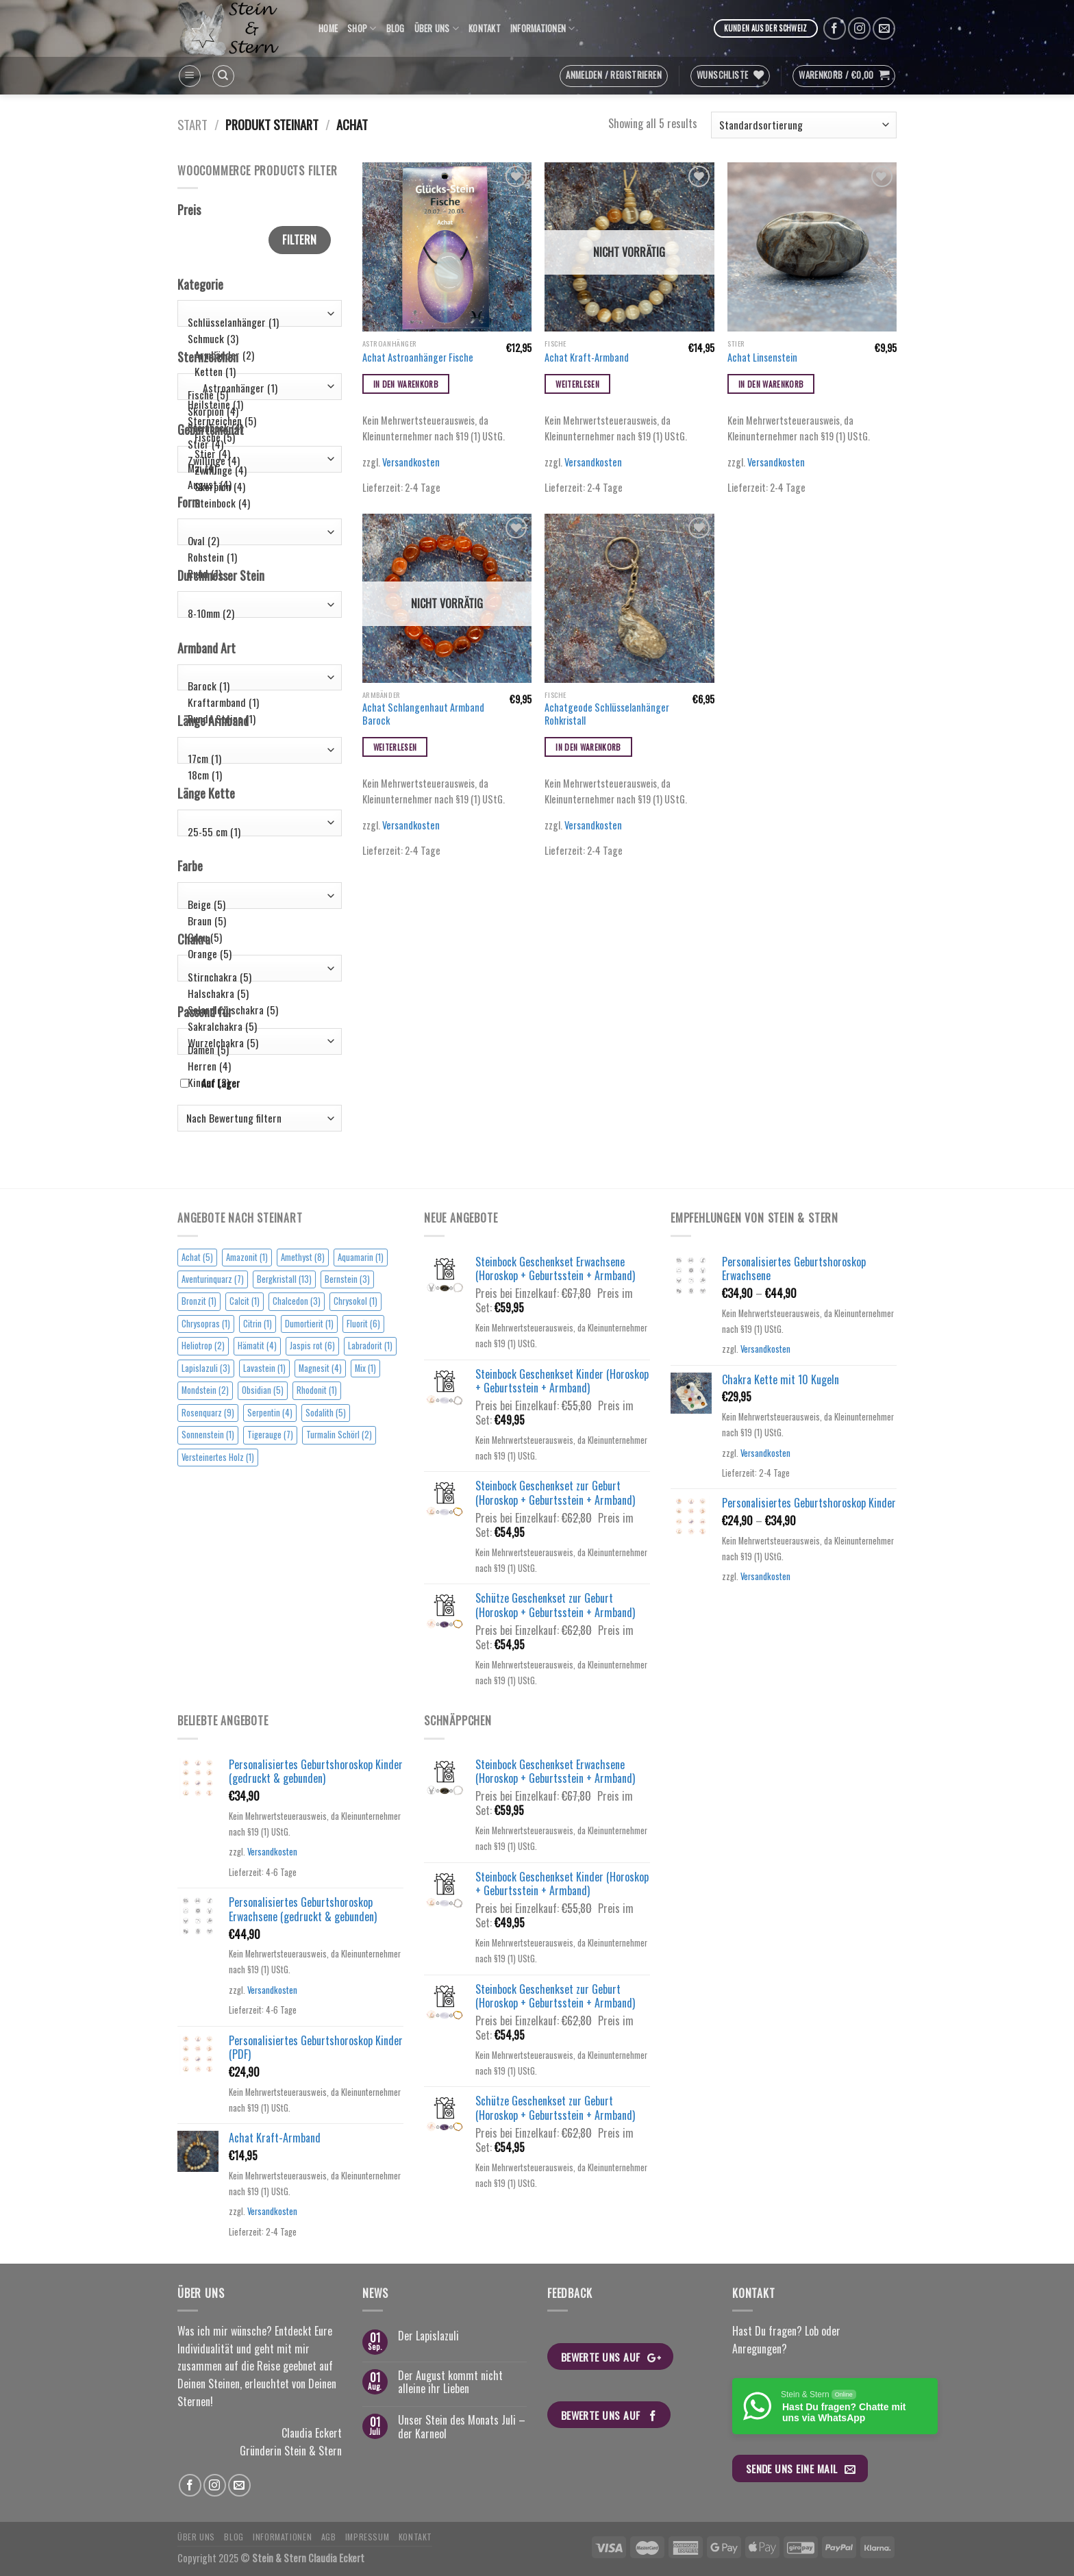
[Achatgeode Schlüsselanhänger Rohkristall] (629, 598)
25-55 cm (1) (256, 831)
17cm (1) (256, 758)
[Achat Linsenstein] (812, 247)
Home (328, 28)
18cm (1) (256, 774)
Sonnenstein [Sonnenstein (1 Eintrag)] (208, 1434)
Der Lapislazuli (428, 2335)
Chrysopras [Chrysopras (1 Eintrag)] (206, 1323)
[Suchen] (223, 76)
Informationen (542, 29)
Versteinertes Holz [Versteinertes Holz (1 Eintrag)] (218, 1457)
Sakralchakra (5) (256, 1026)
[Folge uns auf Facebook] (834, 28)
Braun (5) (256, 920)
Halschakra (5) (256, 993)
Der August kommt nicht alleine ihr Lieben (450, 2382)
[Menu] (190, 76)
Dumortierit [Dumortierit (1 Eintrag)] (309, 1323)
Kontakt (485, 28)
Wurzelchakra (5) (256, 1042)
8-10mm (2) (256, 613)
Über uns (437, 29)
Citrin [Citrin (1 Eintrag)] (257, 1323)
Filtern (299, 240)
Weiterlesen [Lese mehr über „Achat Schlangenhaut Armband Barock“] (395, 747)
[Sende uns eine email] (884, 28)
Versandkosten (411, 462)
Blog (395, 28)
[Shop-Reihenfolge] (804, 125)
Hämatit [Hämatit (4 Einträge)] (257, 1345)
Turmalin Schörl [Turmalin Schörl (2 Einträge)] (339, 1434)
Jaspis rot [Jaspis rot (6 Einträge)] (312, 1345)
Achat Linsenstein (762, 357)
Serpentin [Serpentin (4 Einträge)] (269, 1412)
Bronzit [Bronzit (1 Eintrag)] (199, 1301)
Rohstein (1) (256, 557)
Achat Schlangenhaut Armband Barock (423, 714)
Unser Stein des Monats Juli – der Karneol (461, 2427)
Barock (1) (256, 685)
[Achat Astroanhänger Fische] (447, 247)
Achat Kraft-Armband (587, 357)
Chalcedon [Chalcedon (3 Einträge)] (297, 1301)
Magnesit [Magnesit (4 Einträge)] (320, 1368)
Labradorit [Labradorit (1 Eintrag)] (370, 1345)
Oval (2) (256, 540)
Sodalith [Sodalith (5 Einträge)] (325, 1412)
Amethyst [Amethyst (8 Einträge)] (303, 1257)
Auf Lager (220, 1083)
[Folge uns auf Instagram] (859, 28)
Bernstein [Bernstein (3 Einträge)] (347, 1279)
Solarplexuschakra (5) (256, 1009)
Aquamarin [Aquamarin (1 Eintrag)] (361, 1257)
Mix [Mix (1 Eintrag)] (365, 1368)
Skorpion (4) (256, 411)
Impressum (367, 2536)
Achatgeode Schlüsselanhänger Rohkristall (607, 714)
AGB (328, 2536)
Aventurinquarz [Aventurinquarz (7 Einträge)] (213, 1279)
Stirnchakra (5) (256, 976)
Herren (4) (256, 1066)
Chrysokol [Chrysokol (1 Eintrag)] (355, 1301)
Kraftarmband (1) (256, 702)
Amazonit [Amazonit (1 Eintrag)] (247, 1257)
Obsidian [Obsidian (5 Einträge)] (263, 1390)
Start (192, 124)
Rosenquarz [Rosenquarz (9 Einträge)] (208, 1412)
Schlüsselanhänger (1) (256, 322)
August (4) (256, 483)
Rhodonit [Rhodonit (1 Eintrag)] (317, 1390)
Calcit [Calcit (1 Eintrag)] (244, 1301)
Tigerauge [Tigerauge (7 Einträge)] (270, 1434)
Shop (361, 29)
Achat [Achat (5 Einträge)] (197, 1257)
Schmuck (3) (256, 338)
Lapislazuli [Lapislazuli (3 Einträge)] (206, 1368)
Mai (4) (256, 467)
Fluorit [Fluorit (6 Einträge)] (363, 1323)
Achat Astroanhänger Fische (417, 357)
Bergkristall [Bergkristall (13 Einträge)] (284, 1279)
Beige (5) (256, 904)
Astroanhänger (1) (256, 387)
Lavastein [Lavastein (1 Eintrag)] (264, 1368)
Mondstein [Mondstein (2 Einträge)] (205, 1390)
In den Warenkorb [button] (406, 384)
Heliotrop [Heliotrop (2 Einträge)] (203, 1345)
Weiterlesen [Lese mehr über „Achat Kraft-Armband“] (577, 384)
